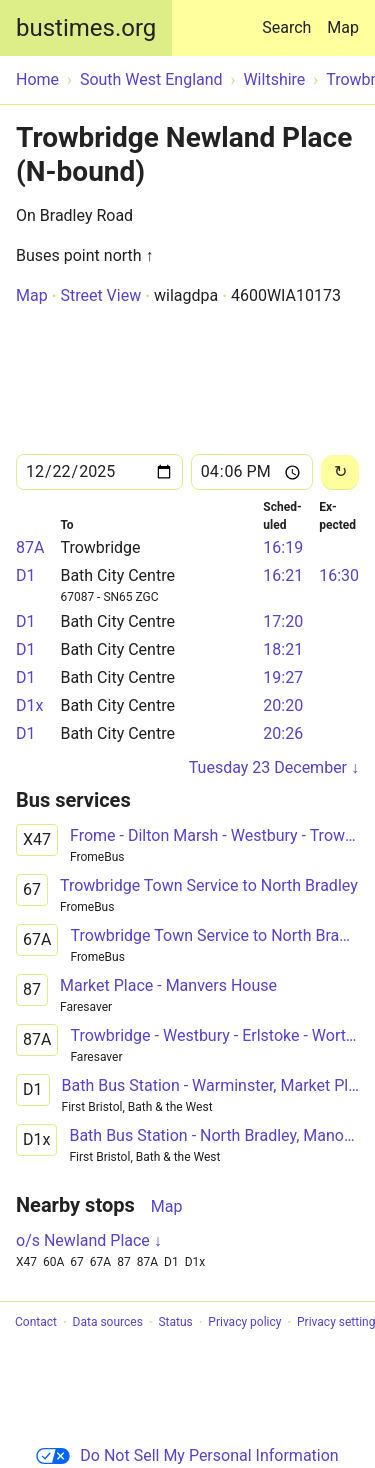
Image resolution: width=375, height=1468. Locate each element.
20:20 (283, 705)
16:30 (339, 575)
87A (30, 547)
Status (175, 1323)
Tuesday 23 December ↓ (274, 767)
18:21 (283, 649)
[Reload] (340, 472)
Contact (36, 1323)
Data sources (108, 1323)
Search (290, 18)
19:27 (283, 677)
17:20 (283, 621)
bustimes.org (86, 28)
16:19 (283, 547)
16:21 (283, 575)
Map (343, 27)
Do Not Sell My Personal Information (187, 1455)
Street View (100, 295)
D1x (29, 705)
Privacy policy (244, 1323)
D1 (26, 575)
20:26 (283, 733)
